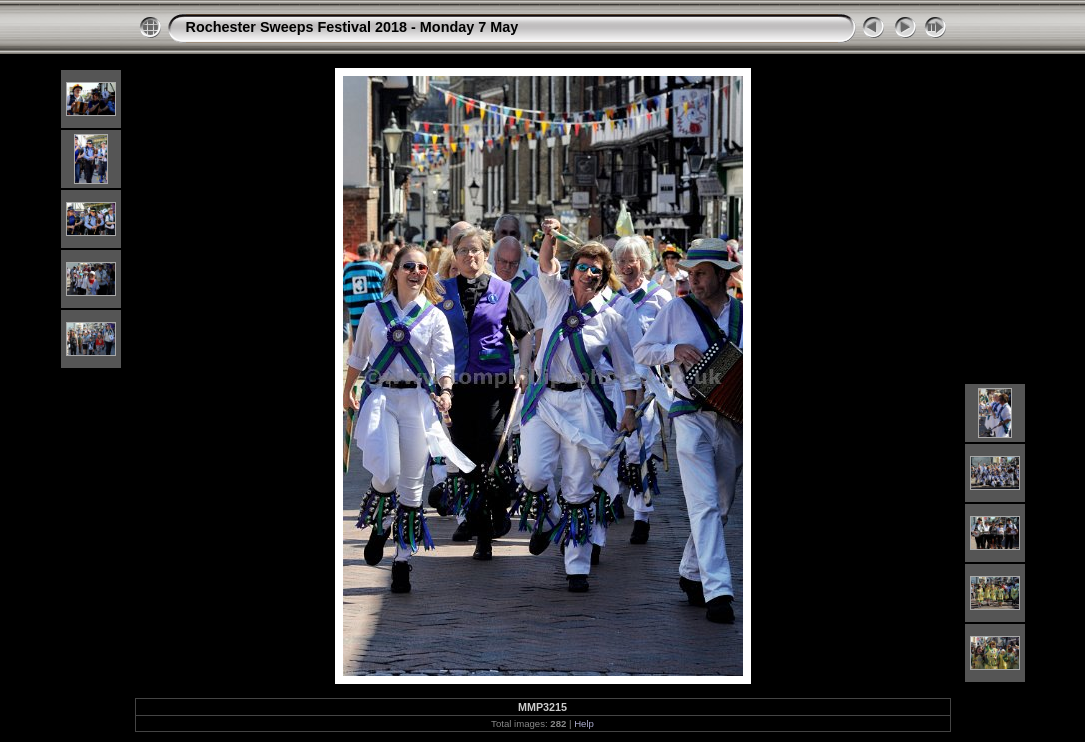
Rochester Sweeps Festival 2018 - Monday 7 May (352, 27)
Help (584, 723)
